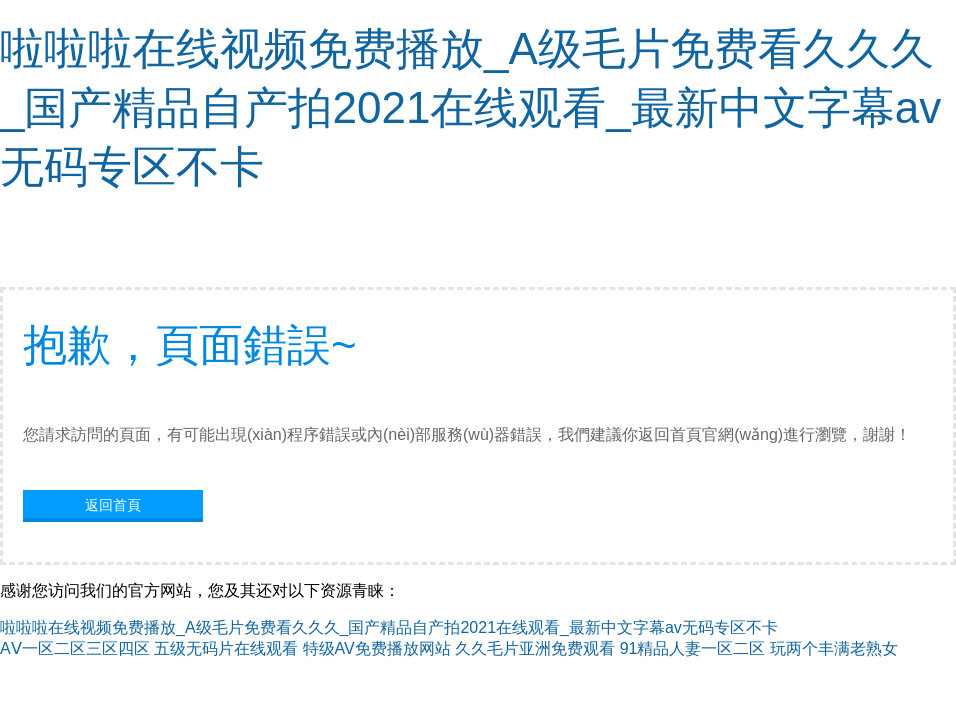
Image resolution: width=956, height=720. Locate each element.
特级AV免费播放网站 (377, 648)
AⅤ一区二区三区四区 (75, 648)
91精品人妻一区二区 (693, 648)
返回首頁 (113, 505)
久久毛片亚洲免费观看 (535, 648)
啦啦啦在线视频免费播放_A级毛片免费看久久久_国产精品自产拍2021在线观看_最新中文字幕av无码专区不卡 (470, 107)
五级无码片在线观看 (226, 648)
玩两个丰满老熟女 (834, 648)
